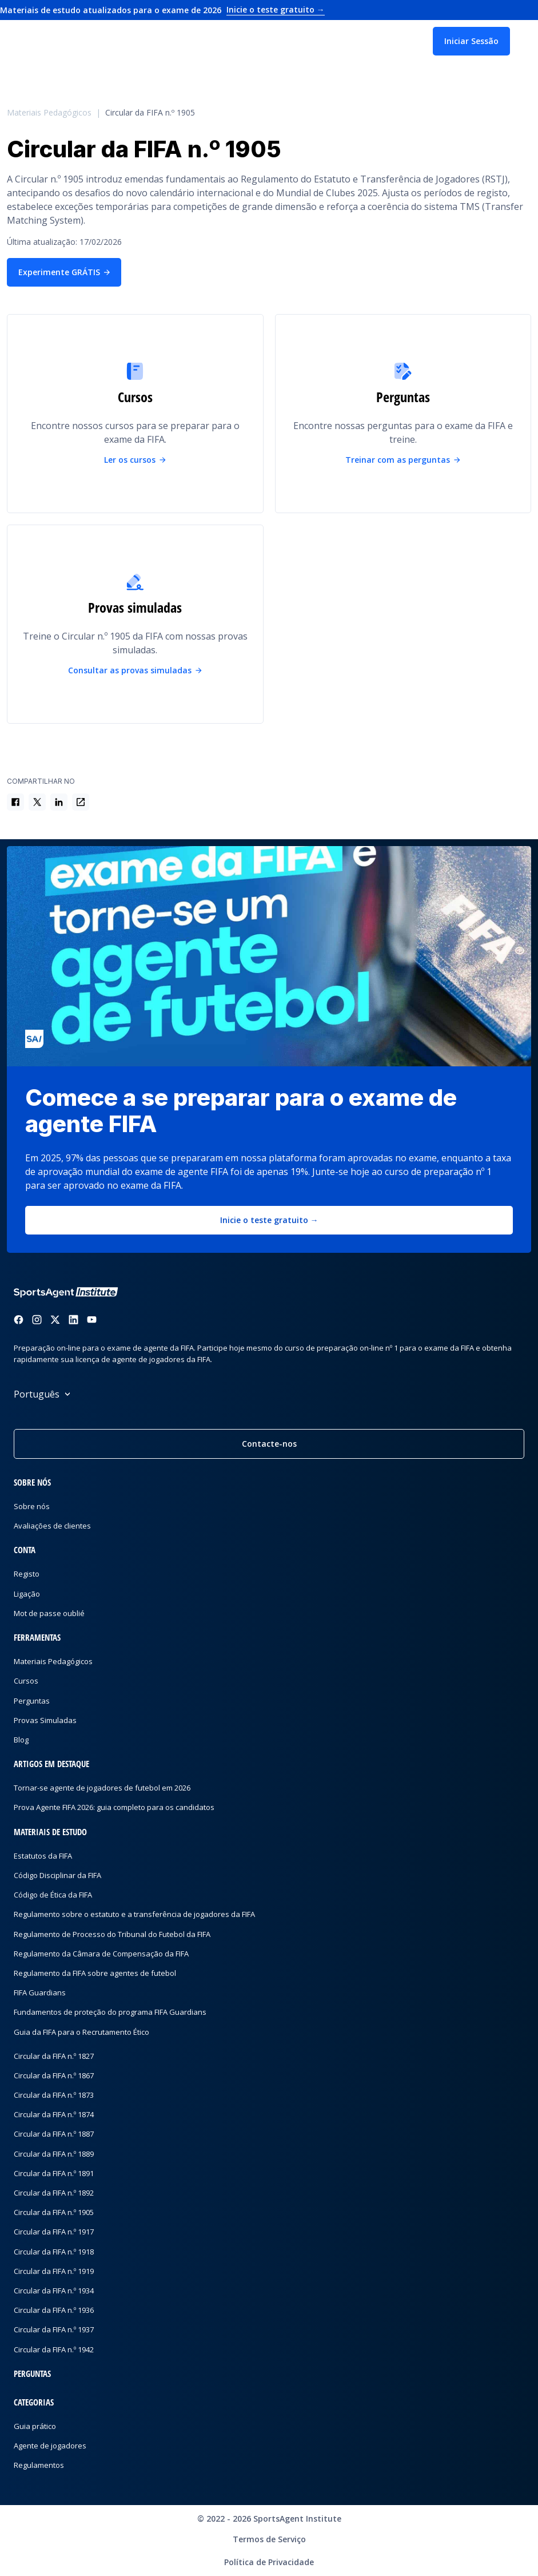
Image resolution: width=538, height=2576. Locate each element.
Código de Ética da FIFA (53, 1895)
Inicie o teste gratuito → (269, 1219)
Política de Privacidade (269, 2562)
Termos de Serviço (269, 2539)
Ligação (27, 1594)
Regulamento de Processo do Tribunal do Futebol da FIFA (112, 1934)
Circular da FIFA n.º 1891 (54, 2173)
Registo (26, 1574)
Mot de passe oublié (49, 1613)
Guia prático (35, 2426)
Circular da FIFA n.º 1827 (54, 2056)
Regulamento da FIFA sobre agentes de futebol (95, 1973)
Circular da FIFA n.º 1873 (54, 2095)
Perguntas (32, 1701)
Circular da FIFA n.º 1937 (54, 2329)
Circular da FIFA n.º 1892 (54, 2193)
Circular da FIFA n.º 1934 (54, 2290)
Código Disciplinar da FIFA (57, 1875)
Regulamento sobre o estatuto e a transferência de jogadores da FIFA (134, 1914)
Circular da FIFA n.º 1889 (54, 2154)
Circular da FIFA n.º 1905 (150, 112)
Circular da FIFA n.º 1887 (54, 2134)
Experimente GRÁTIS (64, 272)
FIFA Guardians (40, 1992)
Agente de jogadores (50, 2445)
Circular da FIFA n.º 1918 (54, 2251)
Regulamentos (39, 2465)
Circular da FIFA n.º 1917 (54, 2231)
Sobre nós (32, 1506)
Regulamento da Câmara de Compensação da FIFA (101, 1953)
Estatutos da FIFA (43, 1856)
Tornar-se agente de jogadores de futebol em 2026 (102, 1788)
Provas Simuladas (45, 1720)
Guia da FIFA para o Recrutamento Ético (81, 2032)
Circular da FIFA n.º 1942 (54, 2349)
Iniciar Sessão (471, 40)
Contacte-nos (269, 1443)
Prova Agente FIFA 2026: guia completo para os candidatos (114, 1807)
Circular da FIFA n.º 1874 (54, 2114)
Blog (21, 1739)
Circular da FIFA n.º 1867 (54, 2075)
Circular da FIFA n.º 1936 (54, 2310)
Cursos (26, 1681)
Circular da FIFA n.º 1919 (54, 2271)
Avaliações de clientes (52, 1526)
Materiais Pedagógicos (49, 112)
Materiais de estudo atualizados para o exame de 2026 (162, 10)
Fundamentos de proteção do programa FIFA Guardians (110, 2012)
